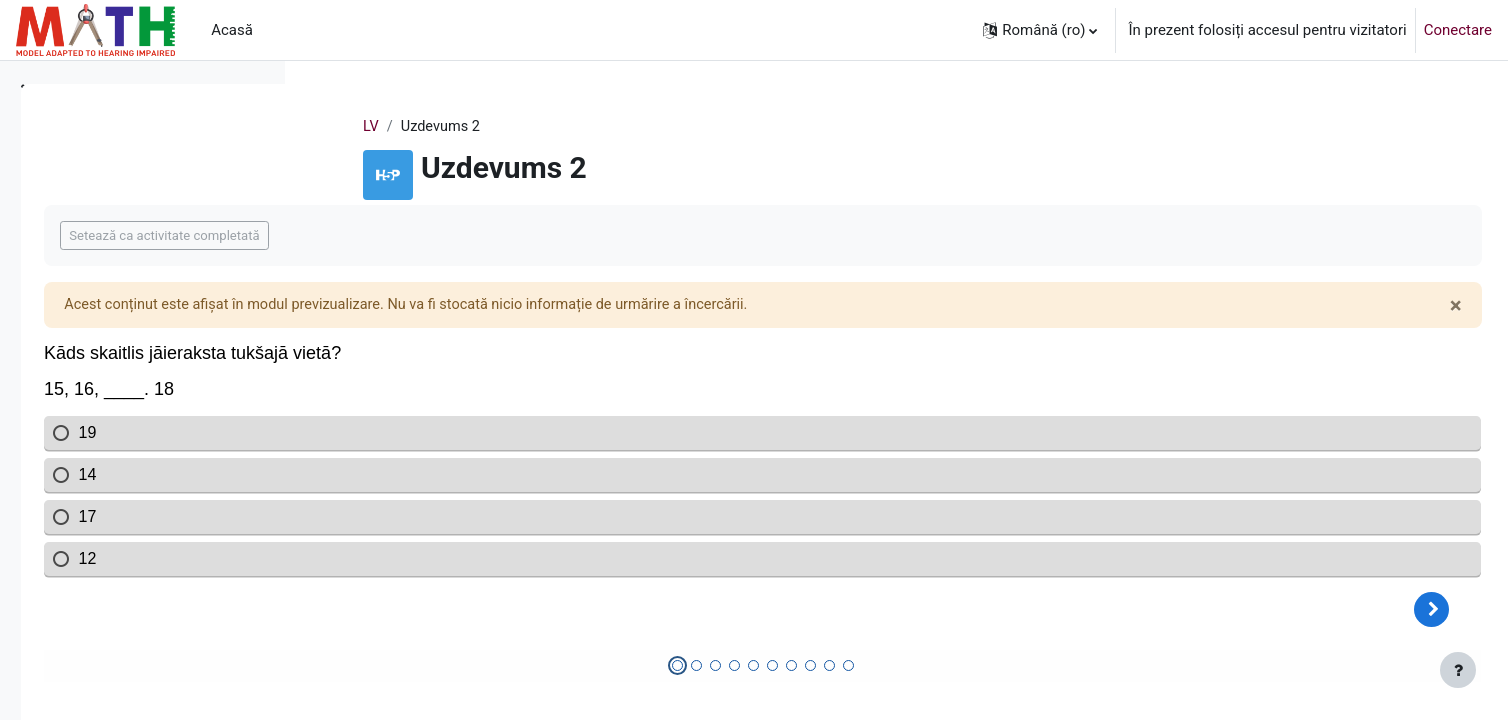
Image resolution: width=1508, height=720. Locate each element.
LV (489, 127)
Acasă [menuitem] (232, 30)
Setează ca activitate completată (444, 236)
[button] (1040, 30)
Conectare (1458, 30)
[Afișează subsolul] (1458, 670)
